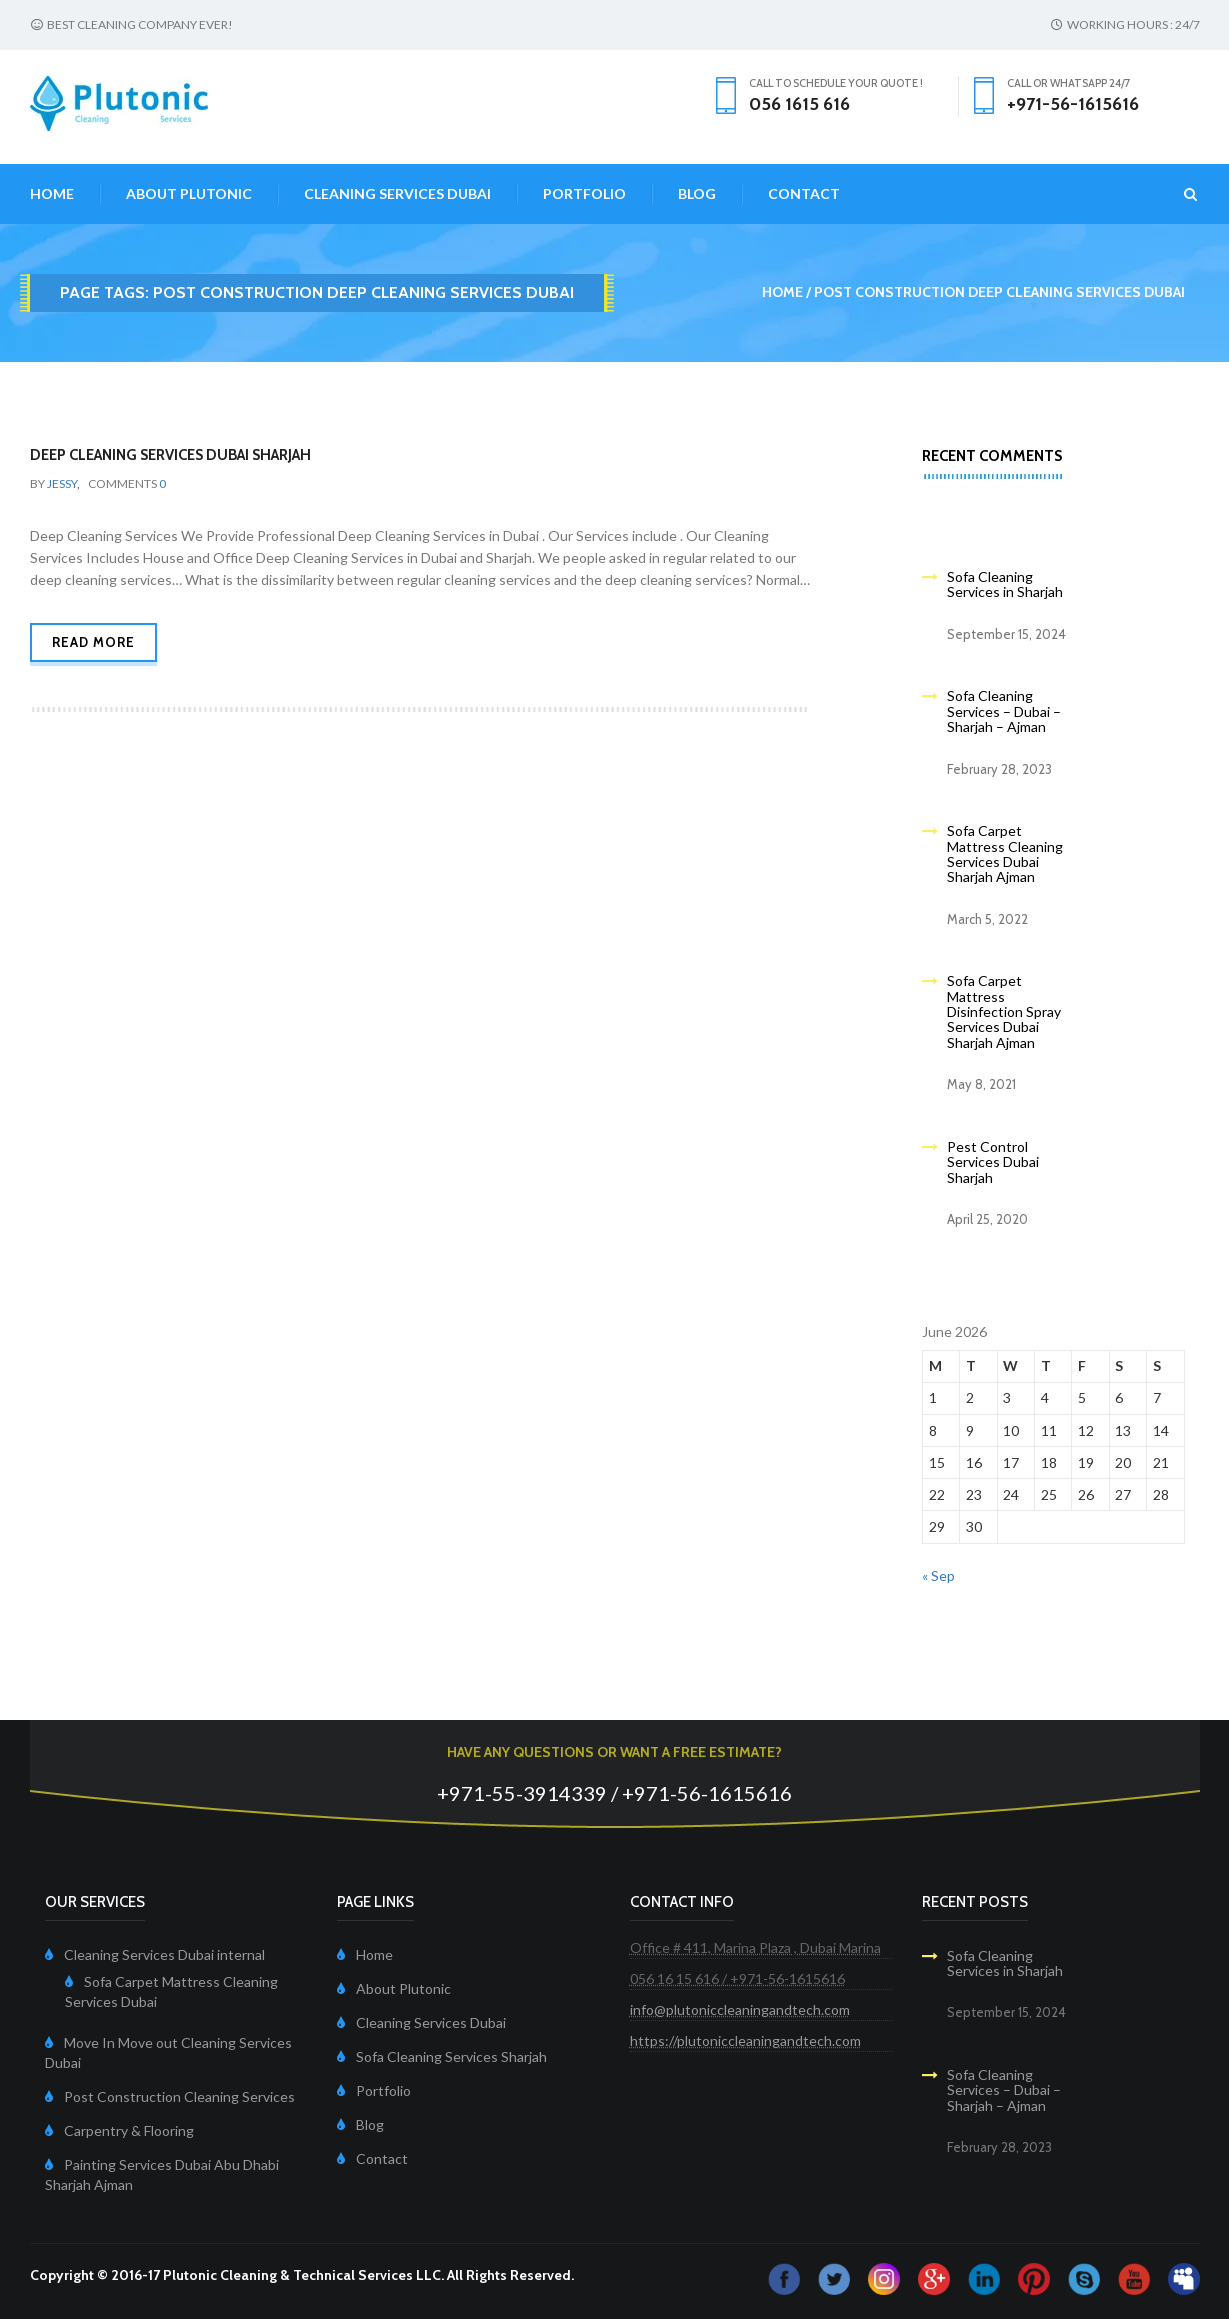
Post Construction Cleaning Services (179, 2096)
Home (52, 193)
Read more (93, 642)
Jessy (62, 483)
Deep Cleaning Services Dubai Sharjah (170, 455)
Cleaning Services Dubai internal (164, 1954)
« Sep (938, 1575)
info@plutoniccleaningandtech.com (740, 2009)
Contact (804, 193)
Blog (697, 193)
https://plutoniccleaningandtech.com (745, 2040)
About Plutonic (189, 193)
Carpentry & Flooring (129, 2130)
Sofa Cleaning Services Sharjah (451, 2056)
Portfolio (584, 193)
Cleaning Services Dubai (397, 193)
